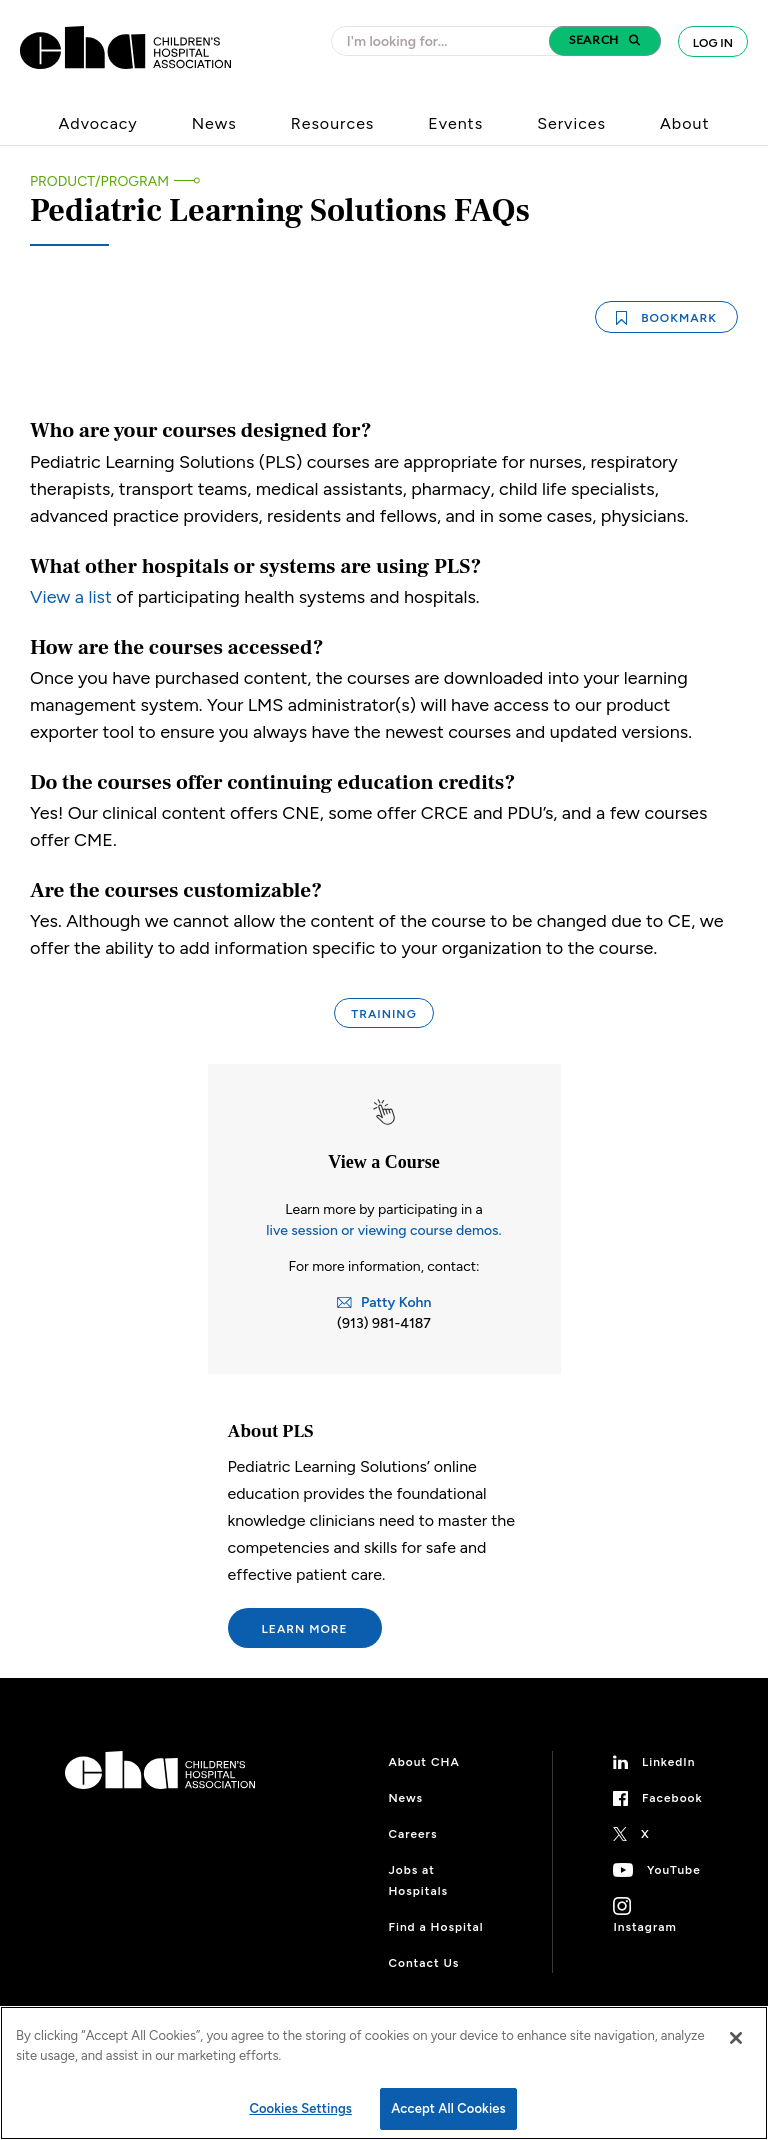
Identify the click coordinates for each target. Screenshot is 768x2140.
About (684, 123)
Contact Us (423, 1963)
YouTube (674, 1870)
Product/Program (99, 181)
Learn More (305, 1629)
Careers (412, 1834)
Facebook (672, 1798)
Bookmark (666, 318)
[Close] (736, 2038)
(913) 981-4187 (384, 1323)
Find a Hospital (435, 1927)
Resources (333, 123)
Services (571, 123)
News (214, 123)
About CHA (423, 1762)
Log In (713, 43)
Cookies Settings (300, 2108)
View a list (71, 597)
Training (383, 1014)
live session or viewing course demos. (383, 1230)
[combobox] (446, 41)
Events (455, 123)
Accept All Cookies (448, 2108)
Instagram (644, 1927)
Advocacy (98, 123)
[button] (605, 41)
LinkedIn (669, 1762)
